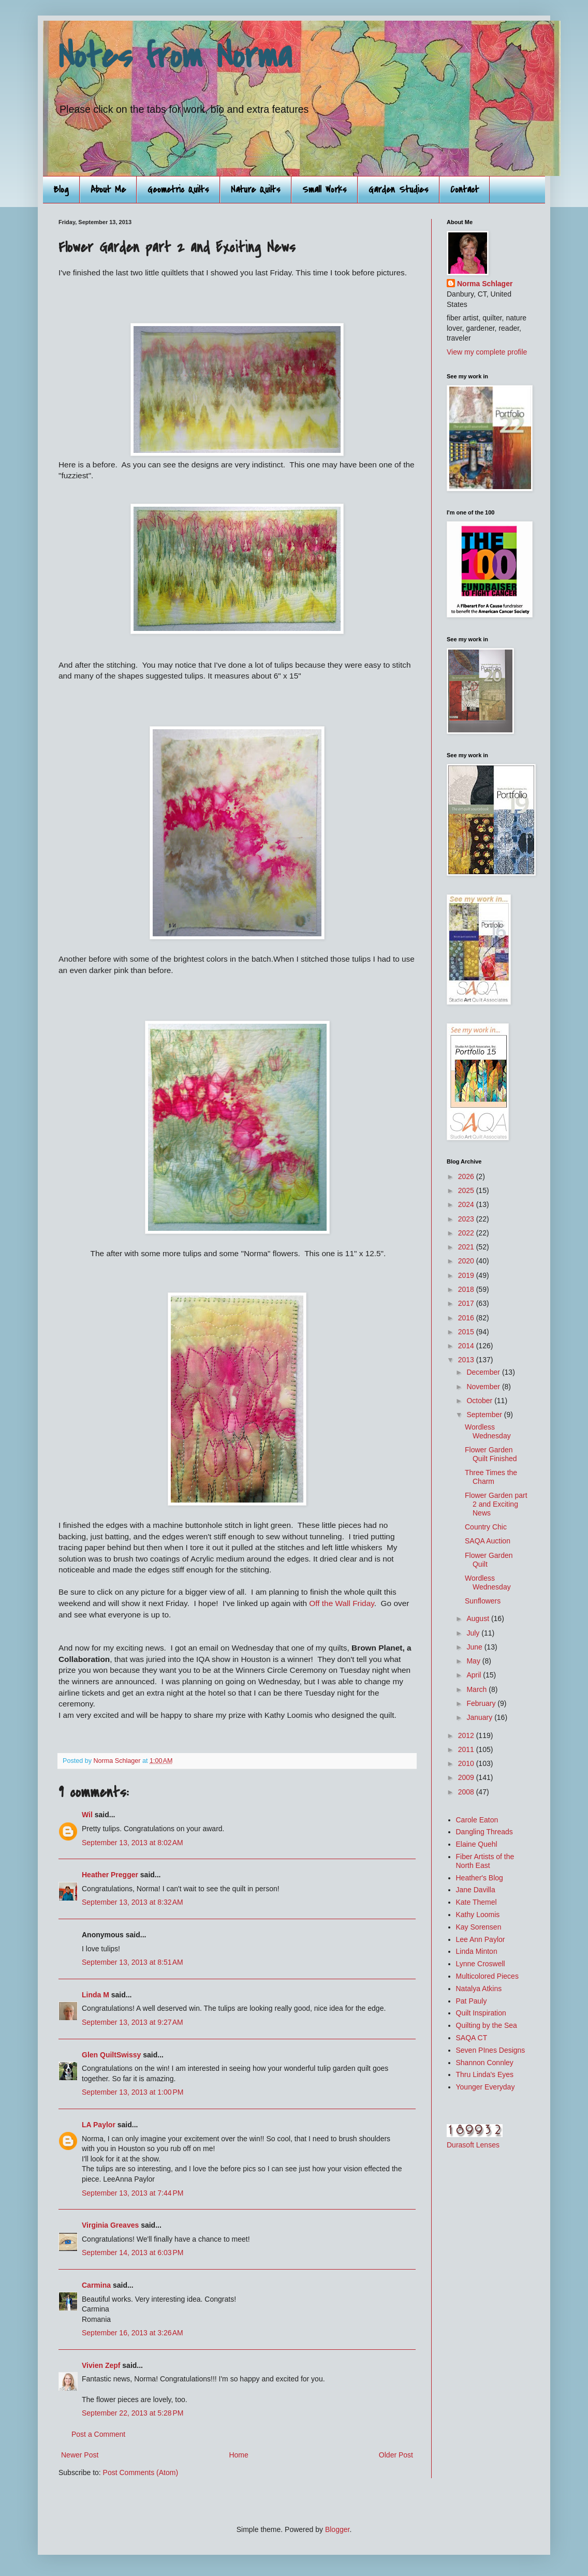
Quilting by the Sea (486, 2025)
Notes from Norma (175, 56)
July (473, 1633)
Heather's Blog (479, 1878)
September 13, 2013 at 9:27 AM (132, 2022)
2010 (467, 1763)
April (474, 1675)
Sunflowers (483, 1601)
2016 (467, 1318)
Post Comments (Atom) (140, 2472)
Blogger (337, 2529)
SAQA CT (472, 2038)
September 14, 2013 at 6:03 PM (133, 2252)
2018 (467, 1289)
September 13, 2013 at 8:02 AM (132, 1842)
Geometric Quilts (178, 190)
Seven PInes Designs (490, 2050)
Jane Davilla (475, 1890)
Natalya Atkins (479, 1988)
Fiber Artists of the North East (485, 1861)
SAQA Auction (487, 1541)
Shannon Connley (484, 2062)
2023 (467, 1219)
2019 (467, 1275)
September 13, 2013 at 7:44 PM (133, 2193)
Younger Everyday (485, 2087)
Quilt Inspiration (481, 2013)
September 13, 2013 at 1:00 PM (133, 2092)
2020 (467, 1261)
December (484, 1372)
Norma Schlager (484, 283)
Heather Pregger (110, 1875)
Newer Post (79, 2455)
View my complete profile (487, 352)
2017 (467, 1303)
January (480, 1717)
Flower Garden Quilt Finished (491, 1454)
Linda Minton (476, 1951)
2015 (467, 1332)
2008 (467, 1792)
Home (238, 2455)
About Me (108, 190)
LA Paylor (98, 2125)
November (484, 1386)
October (480, 1400)
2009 (467, 1777)
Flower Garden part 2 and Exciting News (496, 1504)
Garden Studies (399, 190)
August (478, 1618)
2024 (467, 1204)
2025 (467, 1190)
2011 (467, 1749)
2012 (467, 1735)
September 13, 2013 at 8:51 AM (132, 1962)
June (475, 1647)
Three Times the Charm (491, 1476)
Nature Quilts (256, 190)
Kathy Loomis (478, 1914)
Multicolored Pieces (487, 1976)
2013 (467, 1360)
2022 (467, 1233)
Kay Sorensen (479, 1927)
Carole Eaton (477, 1820)
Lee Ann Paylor (480, 1939)
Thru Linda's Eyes (485, 2074)
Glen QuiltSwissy (111, 2055)
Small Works (324, 190)
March (477, 1689)
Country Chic (486, 1527)
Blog (61, 190)
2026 (467, 1176)
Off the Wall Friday (341, 1603)
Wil (87, 1814)
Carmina (96, 2285)
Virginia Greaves (110, 2225)
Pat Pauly (471, 2001)
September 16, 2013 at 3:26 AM (132, 2333)
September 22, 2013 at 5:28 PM (133, 2413)
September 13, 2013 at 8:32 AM (132, 1902)
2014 (467, 1346)
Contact (464, 190)
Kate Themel (476, 1902)
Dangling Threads (484, 1832)
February (481, 1703)
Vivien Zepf (101, 2365)
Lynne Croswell (480, 1964)
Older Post (396, 2455)
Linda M (95, 1995)
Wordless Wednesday (488, 1431)
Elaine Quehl (476, 1844)
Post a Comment (98, 2434)
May (474, 1661)
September (485, 1414)
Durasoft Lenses (473, 2145)
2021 (467, 1247)
